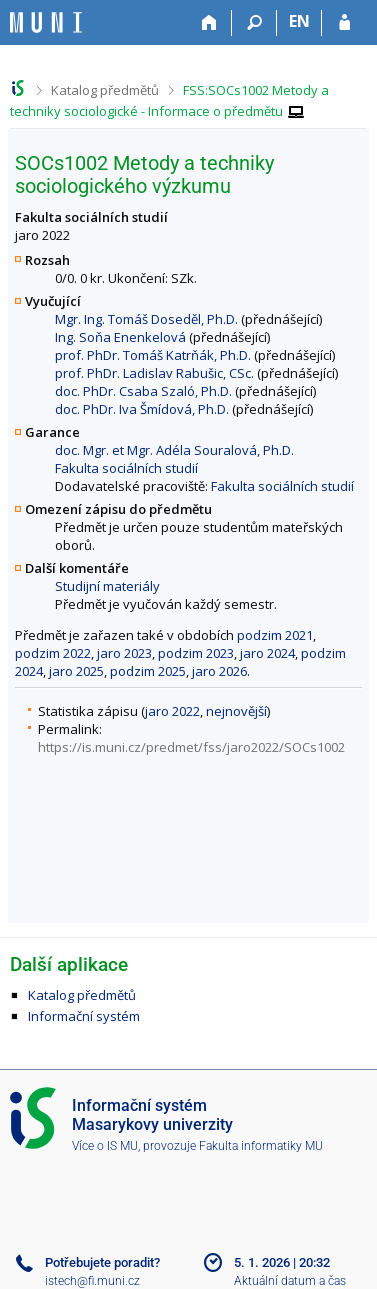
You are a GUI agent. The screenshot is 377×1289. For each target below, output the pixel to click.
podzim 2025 (148, 671)
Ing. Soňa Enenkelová (120, 337)
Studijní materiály (107, 586)
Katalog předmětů (105, 90)
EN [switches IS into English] (299, 21)
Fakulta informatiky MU (261, 1146)
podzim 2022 (53, 653)
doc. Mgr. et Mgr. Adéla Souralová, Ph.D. (174, 450)
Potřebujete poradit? (102, 1262)
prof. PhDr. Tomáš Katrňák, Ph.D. (153, 355)
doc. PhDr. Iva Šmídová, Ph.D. (142, 409)
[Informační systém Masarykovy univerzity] (46, 22)
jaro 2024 (267, 653)
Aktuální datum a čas (290, 1281)
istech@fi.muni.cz (92, 1281)
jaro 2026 (219, 671)
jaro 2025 (76, 671)
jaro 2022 (172, 711)
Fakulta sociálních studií (126, 468)
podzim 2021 (275, 635)
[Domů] (209, 23)
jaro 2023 (124, 653)
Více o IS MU (105, 1146)
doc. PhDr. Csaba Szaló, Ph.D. (143, 391)
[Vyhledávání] (254, 23)
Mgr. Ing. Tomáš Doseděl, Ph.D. (146, 319)
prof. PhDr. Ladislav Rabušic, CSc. (154, 373)
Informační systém (84, 1016)
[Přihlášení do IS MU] (344, 23)
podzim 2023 (196, 653)
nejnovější (236, 711)
